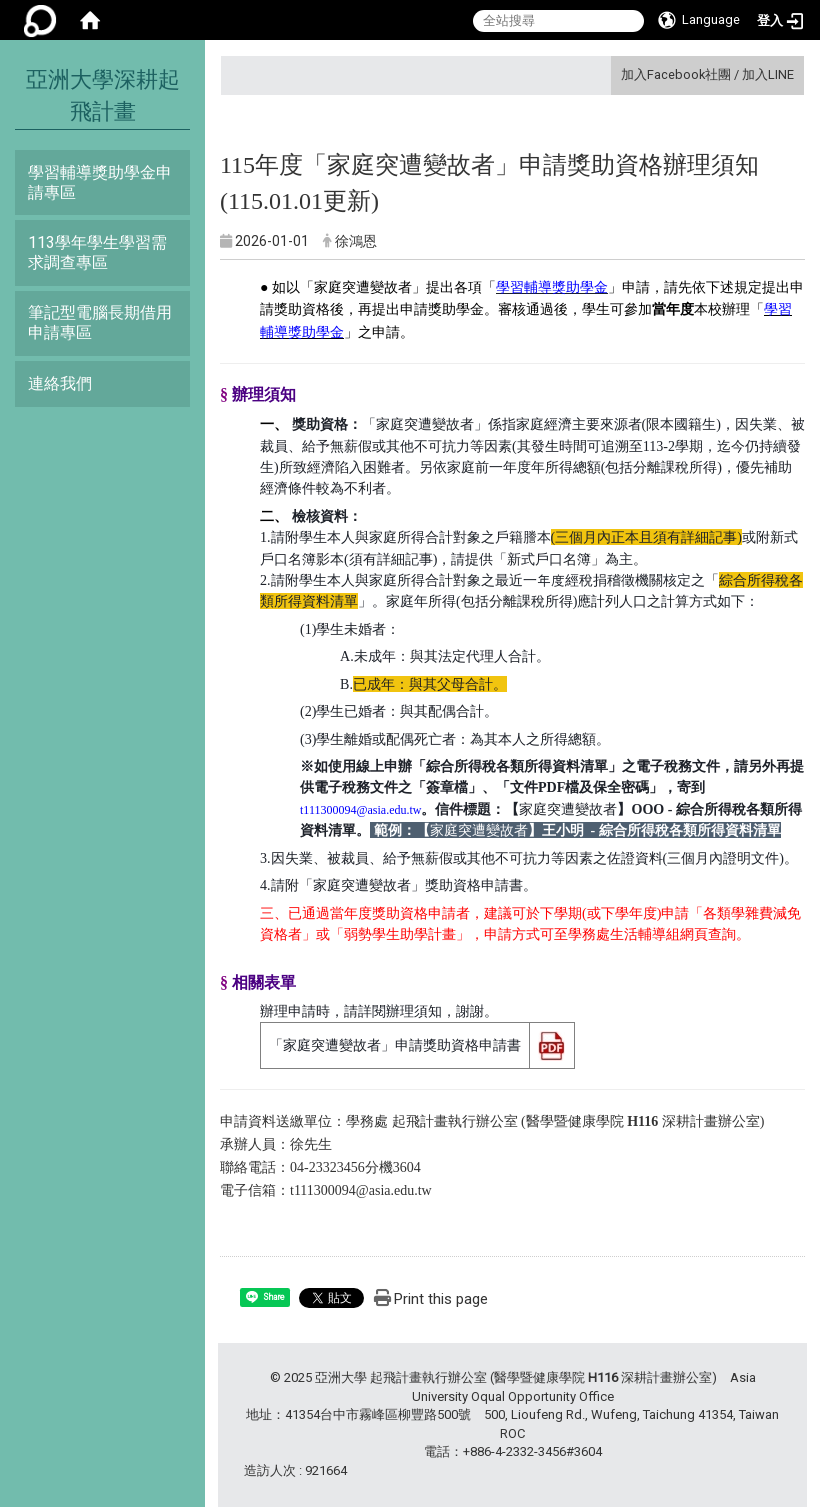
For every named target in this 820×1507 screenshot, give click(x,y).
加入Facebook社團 (676, 74)
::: (613, 74)
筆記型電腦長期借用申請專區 (100, 322)
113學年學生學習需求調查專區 (97, 252)
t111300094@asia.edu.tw (361, 1190)
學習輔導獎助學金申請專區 (100, 182)
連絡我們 (60, 383)
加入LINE (768, 74)
